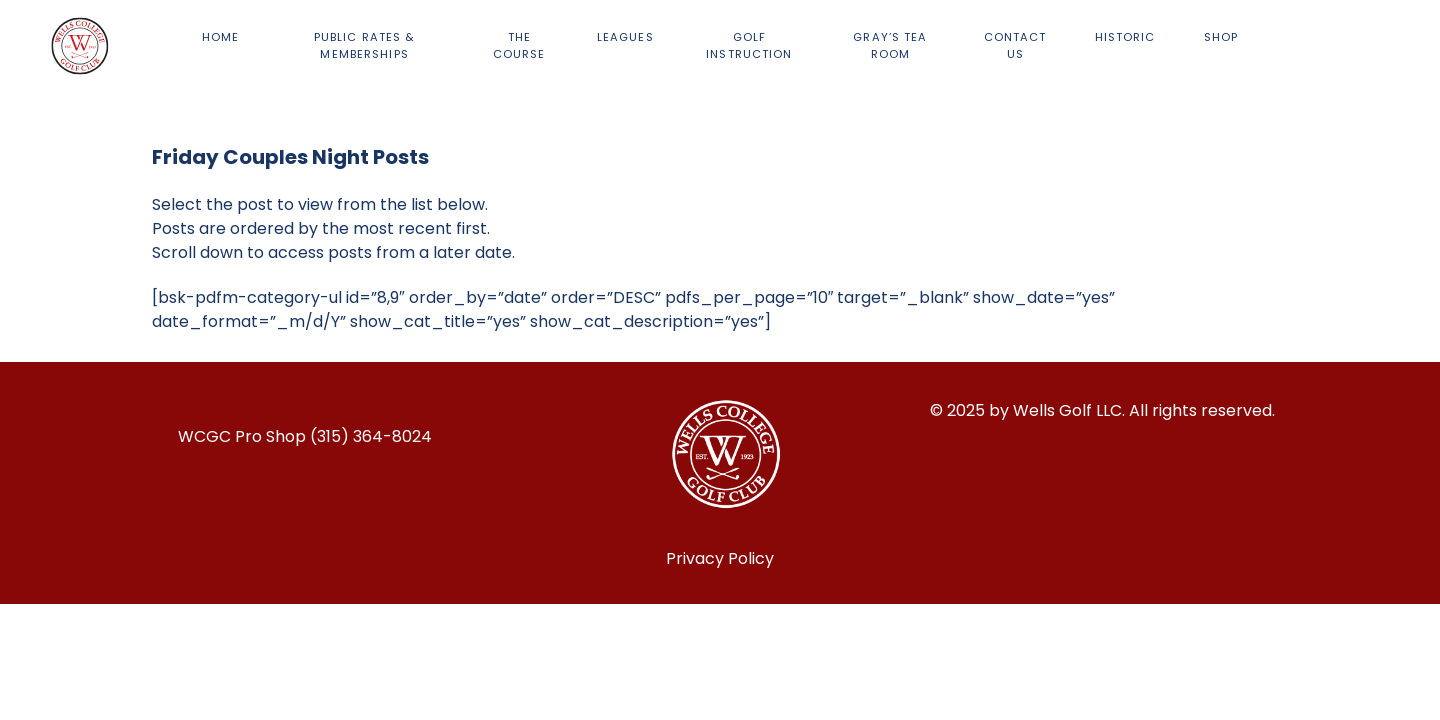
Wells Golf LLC (1067, 410)
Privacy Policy (720, 558)
